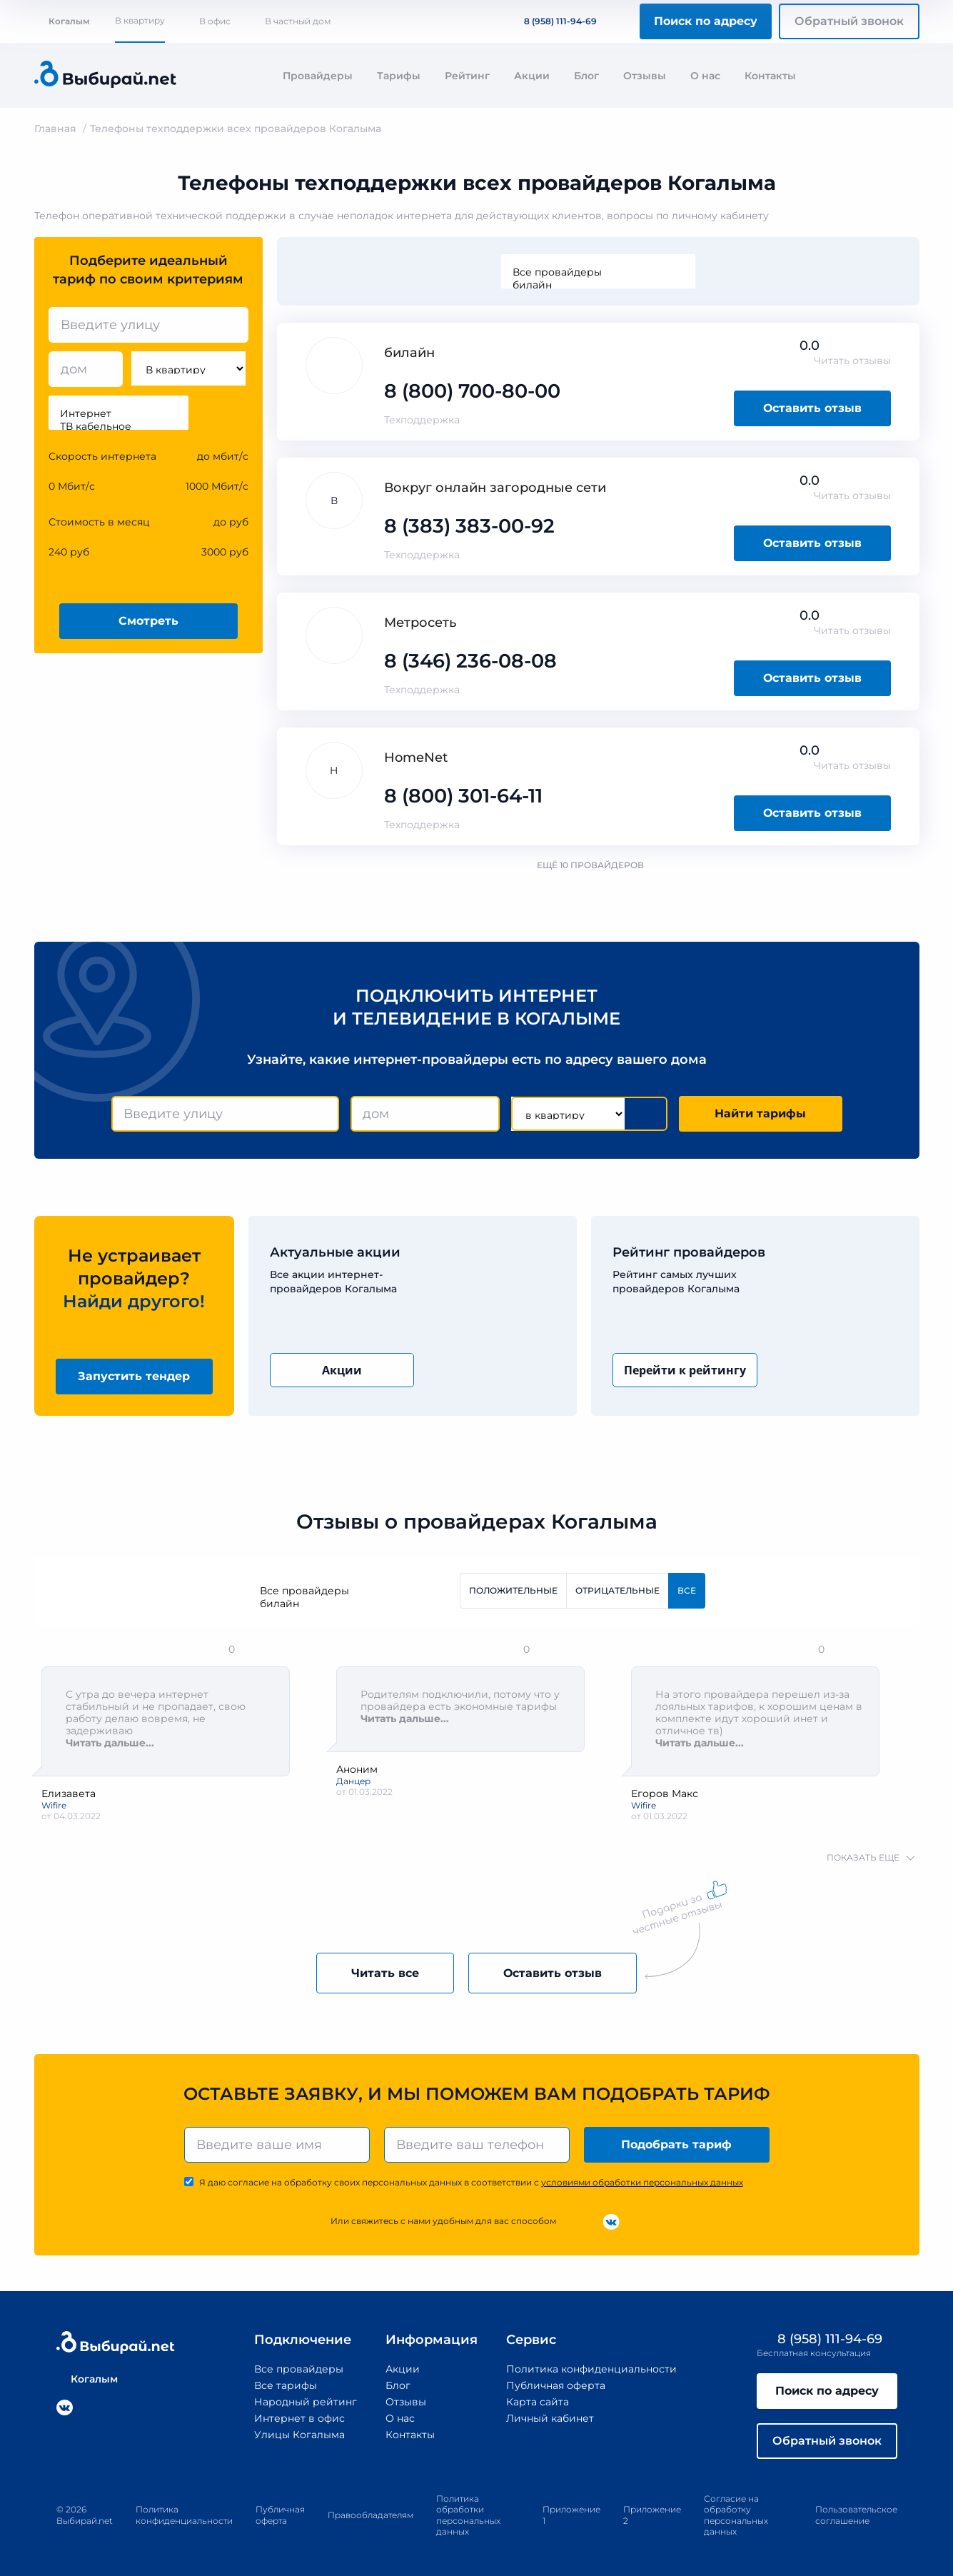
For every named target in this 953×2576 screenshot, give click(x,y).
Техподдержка (422, 419)
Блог (586, 75)
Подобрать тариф (676, 2144)
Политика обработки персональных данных (468, 2515)
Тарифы (398, 75)
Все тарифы (285, 2385)
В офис (215, 21)
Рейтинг (467, 75)
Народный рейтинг (305, 2401)
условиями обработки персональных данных (642, 2182)
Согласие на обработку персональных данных (736, 2515)
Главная (55, 128)
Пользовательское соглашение (856, 2515)
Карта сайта (537, 2401)
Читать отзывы (852, 360)
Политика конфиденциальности (591, 2369)
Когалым (62, 21)
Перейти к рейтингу (685, 1370)
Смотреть (148, 621)
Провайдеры (318, 75)
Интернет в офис (299, 2418)
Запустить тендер (134, 1376)
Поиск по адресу (705, 21)
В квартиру (140, 20)
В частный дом (298, 21)
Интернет (118, 413)
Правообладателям (370, 2515)
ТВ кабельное (118, 426)
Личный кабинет (550, 2418)
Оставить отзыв (812, 408)
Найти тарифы (760, 1113)
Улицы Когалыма (299, 2434)
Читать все (385, 1973)
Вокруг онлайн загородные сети (495, 487)
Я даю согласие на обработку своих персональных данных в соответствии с (471, 2182)
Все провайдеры (598, 272)
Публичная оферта (555, 2385)
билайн (598, 284)
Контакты (770, 75)
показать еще (863, 1857)
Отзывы (644, 75)
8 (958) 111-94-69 (552, 21)
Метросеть (420, 622)
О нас (705, 75)
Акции (532, 75)
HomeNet (416, 757)
